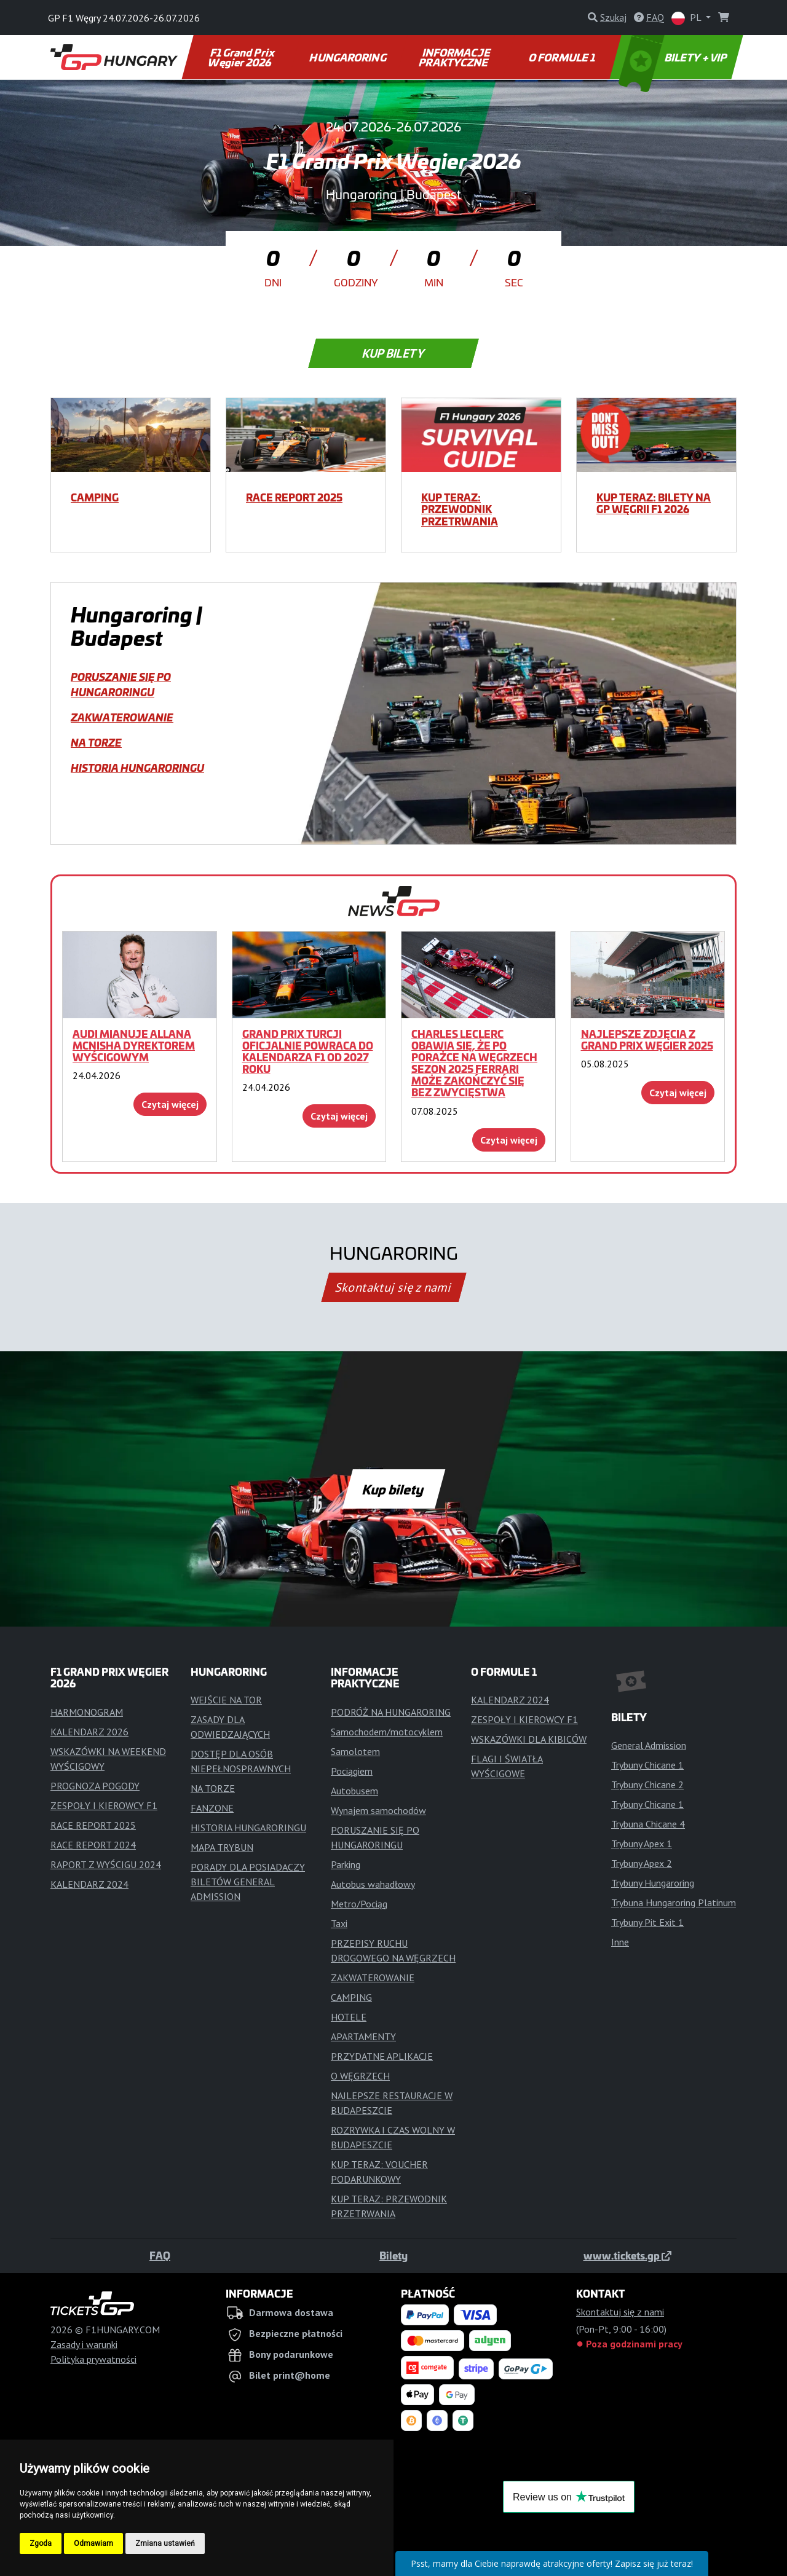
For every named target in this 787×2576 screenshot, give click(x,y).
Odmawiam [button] (93, 2543)
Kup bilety (393, 353)
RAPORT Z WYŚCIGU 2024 (105, 1864)
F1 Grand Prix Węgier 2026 (242, 57)
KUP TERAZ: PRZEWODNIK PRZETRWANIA (459, 509)
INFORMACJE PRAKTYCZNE (455, 57)
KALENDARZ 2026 (89, 1732)
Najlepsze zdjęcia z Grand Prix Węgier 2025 (647, 1039)
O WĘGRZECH (360, 2076)
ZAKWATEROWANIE (122, 717)
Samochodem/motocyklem (387, 1732)
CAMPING (95, 497)
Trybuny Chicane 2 (647, 1784)
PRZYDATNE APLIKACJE (382, 2056)
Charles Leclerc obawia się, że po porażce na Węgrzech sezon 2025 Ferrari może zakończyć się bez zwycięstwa (474, 1063)
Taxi (339, 1923)
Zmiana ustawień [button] (165, 2543)
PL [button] (687, 18)
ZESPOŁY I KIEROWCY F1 (103, 1805)
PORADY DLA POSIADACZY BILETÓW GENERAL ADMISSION (248, 1882)
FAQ (159, 2255)
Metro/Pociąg (359, 1904)
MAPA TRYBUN (222, 1847)
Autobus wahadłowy (373, 1884)
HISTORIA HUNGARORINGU (137, 767)
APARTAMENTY (363, 2036)
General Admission (648, 1745)
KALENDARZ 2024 (89, 1884)
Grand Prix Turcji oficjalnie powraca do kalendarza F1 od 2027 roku (307, 1051)
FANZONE (212, 1808)
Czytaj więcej (170, 1104)
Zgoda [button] (41, 2543)
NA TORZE (96, 742)
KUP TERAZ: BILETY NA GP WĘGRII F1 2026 (653, 503)
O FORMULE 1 (563, 57)
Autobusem (354, 1791)
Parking (345, 1864)
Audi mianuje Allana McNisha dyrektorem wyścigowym (134, 1045)
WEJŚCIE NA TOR (226, 1700)
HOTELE (348, 2017)
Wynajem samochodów (378, 1810)
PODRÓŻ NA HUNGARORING (391, 1712)
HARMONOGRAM (86, 1712)
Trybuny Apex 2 (641, 1863)
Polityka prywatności (93, 2359)
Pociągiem (352, 1771)
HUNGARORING (348, 57)
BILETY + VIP (674, 57)
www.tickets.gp (627, 2255)
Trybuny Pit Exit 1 (647, 1922)
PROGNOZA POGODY (95, 1786)
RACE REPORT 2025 (294, 497)
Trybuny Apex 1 (641, 1843)
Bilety (393, 2255)
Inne (620, 1942)
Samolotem (355, 1751)
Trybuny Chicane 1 (647, 1765)
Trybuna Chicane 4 (648, 1824)
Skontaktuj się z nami (393, 1287)
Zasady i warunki (83, 2344)
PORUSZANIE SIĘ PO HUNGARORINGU (121, 684)
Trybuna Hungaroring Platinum (673, 1902)
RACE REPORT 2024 (93, 1845)
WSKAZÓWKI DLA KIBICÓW (529, 1739)
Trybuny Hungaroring (652, 1883)
